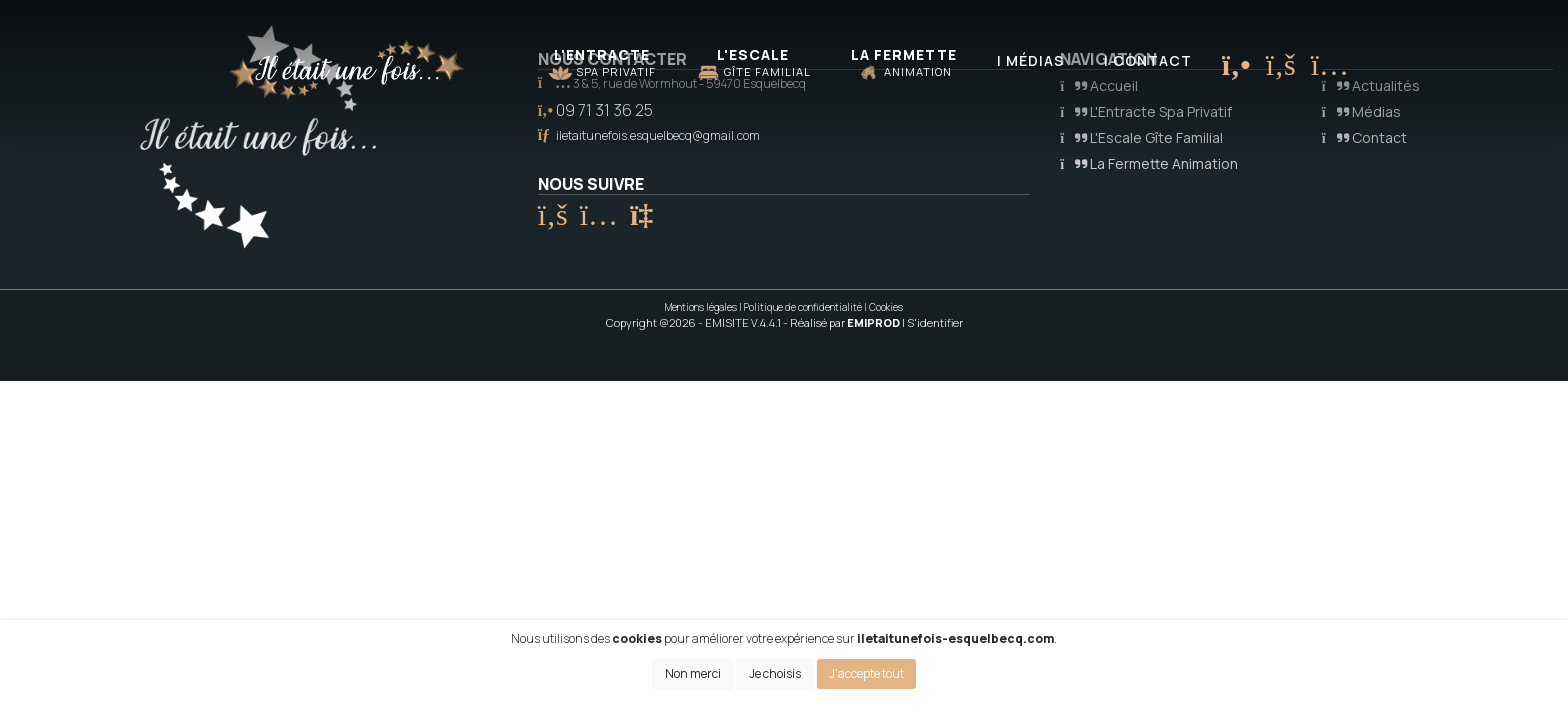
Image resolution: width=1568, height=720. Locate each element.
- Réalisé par (842, 322)
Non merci (693, 673)
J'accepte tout (866, 673)
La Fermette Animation (1149, 163)
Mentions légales (701, 307)
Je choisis (775, 673)
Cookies (886, 307)
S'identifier (935, 322)
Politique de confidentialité (803, 307)
